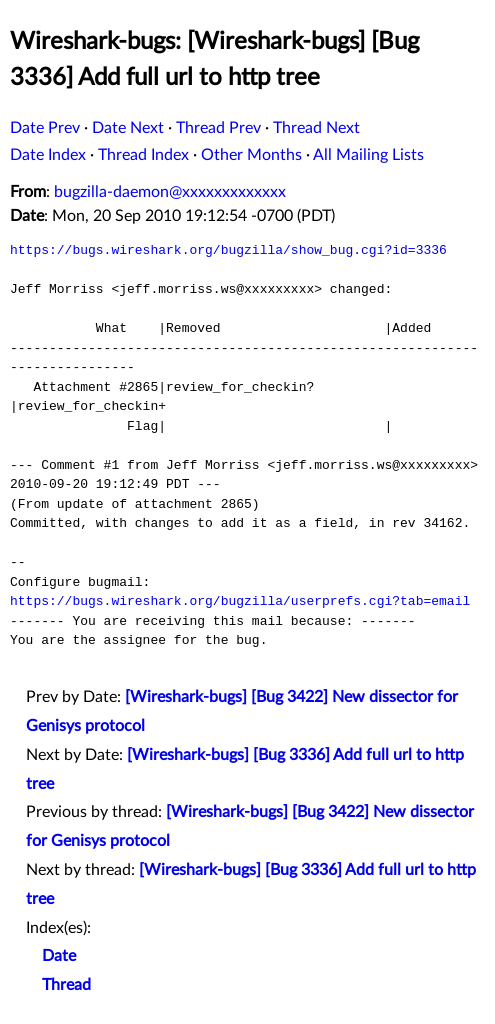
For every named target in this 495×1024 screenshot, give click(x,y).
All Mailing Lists (368, 155)
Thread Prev (218, 128)
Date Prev (45, 128)
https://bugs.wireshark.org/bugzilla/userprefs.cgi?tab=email (240, 601)
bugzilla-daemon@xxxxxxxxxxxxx (170, 192)
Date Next (128, 128)
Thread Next (316, 128)
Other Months (251, 155)
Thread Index (143, 155)
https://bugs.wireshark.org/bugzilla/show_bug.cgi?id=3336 (228, 250)
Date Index (48, 155)
